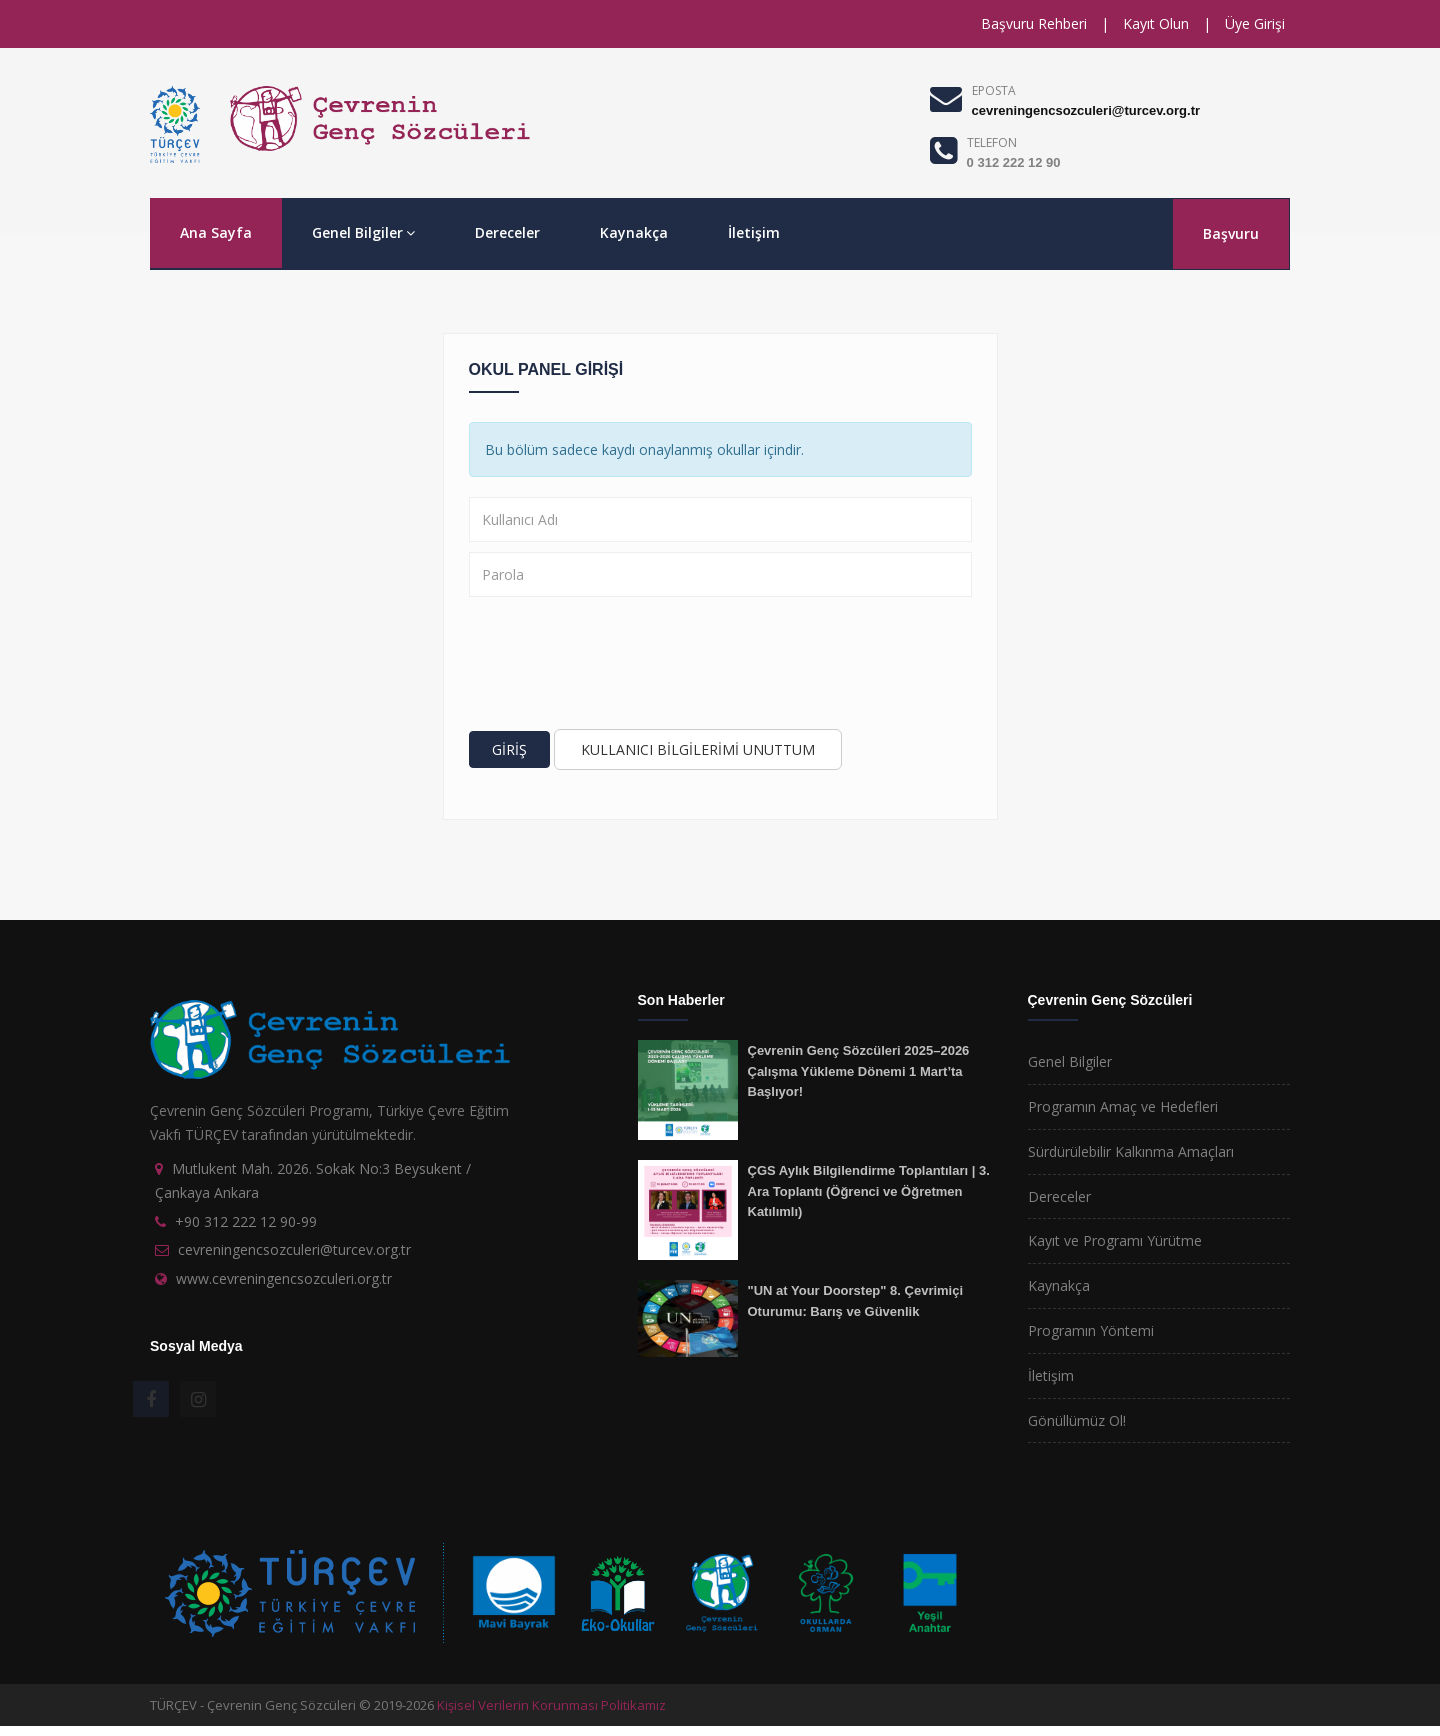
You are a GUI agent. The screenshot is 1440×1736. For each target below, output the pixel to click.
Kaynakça (634, 232)
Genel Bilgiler (363, 232)
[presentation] (621, 666)
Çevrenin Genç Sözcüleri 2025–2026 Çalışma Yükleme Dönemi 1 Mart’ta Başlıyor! (859, 1071)
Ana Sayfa (216, 232)
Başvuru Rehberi (1034, 23)
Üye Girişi (1255, 23)
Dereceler (507, 232)
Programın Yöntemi (1091, 1330)
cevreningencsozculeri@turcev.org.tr (1086, 110)
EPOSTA (994, 90)
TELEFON (992, 142)
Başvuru (1231, 233)
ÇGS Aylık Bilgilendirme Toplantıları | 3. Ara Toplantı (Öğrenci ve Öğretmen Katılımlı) (869, 1191)
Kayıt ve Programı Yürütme (1115, 1240)
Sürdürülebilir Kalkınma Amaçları (1131, 1151)
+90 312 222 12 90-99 (246, 1221)
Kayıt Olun (1156, 23)
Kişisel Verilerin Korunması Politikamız (551, 1705)
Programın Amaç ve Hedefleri (1123, 1106)
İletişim (754, 232)
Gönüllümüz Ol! (1077, 1420)
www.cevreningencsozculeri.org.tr (284, 1278)
